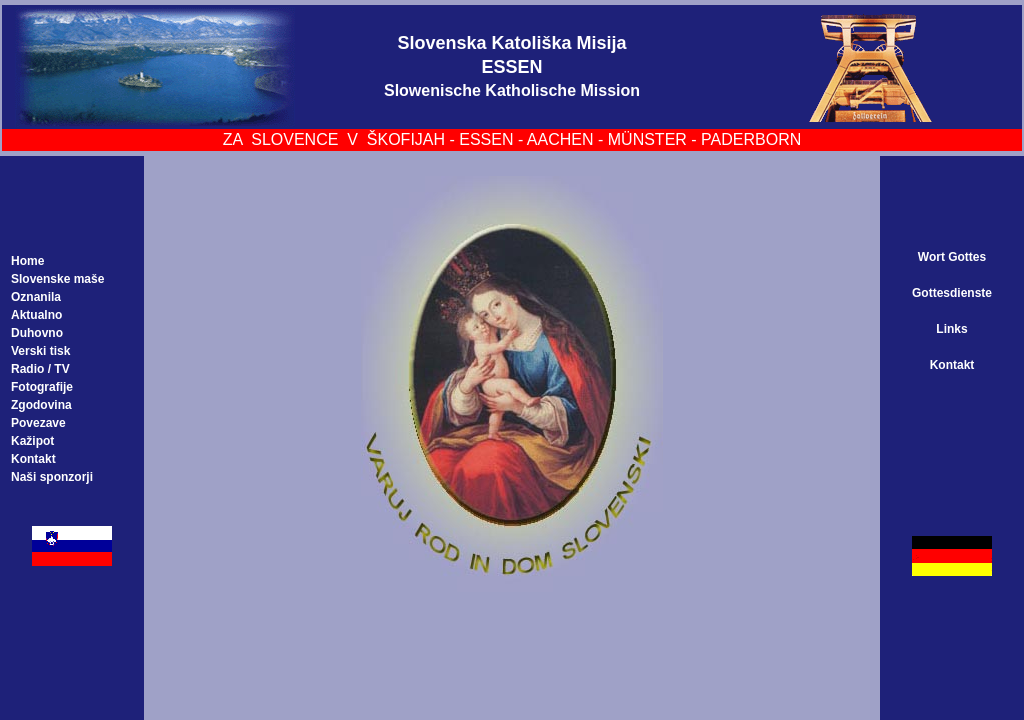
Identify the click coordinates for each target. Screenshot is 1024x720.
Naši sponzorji (52, 477)
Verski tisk (40, 351)
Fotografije (42, 387)
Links (951, 329)
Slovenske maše (57, 279)
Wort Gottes (952, 257)
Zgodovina (41, 405)
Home (27, 261)
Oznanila (36, 297)
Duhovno (37, 333)
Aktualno (36, 315)
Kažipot (32, 441)
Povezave (38, 423)
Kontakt (33, 459)
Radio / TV (40, 369)
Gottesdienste (952, 293)
